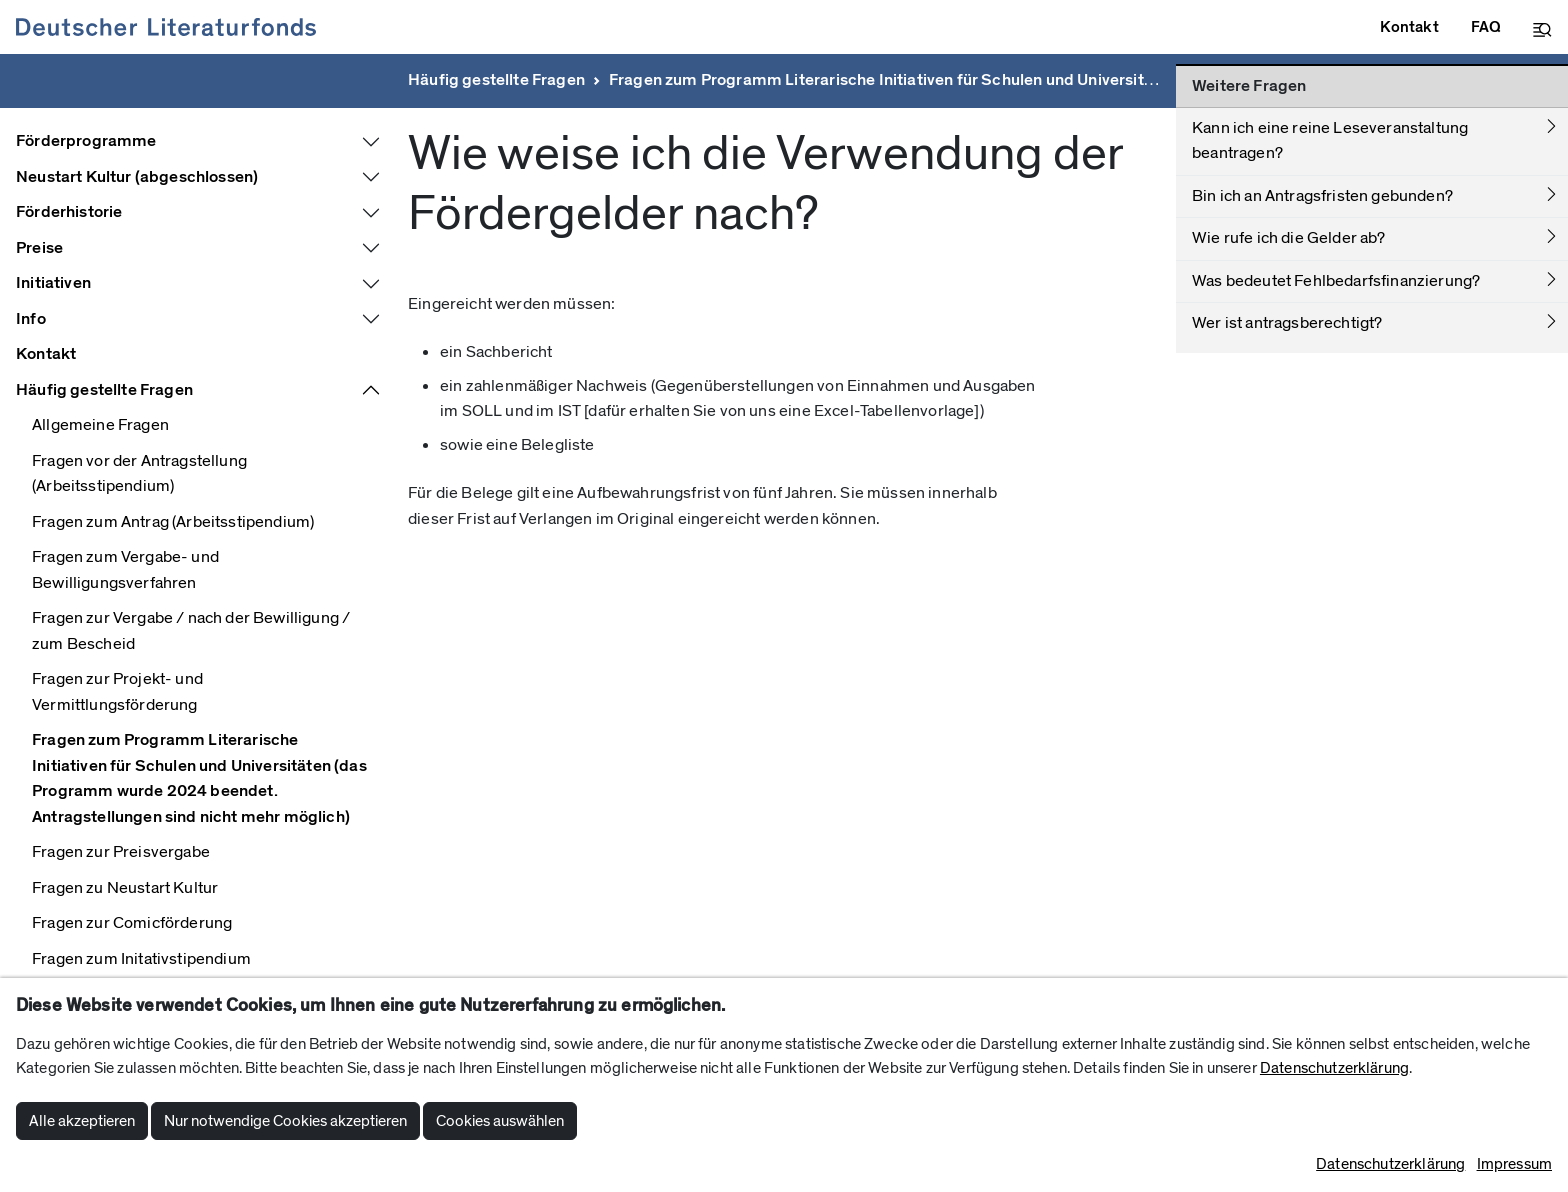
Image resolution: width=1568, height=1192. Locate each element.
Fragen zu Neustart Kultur (125, 888)
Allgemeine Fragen (100, 425)
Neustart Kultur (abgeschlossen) (137, 177)
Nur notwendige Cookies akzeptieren (285, 1121)
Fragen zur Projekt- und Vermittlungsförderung (117, 692)
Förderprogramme (86, 141)
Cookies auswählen (500, 1121)
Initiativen (53, 283)
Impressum (1514, 1164)
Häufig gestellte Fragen (496, 80)
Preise (39, 248)
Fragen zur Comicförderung (132, 923)
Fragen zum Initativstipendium (141, 959)
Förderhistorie (69, 212)
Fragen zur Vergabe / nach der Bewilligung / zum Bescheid (191, 631)
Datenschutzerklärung (1334, 1068)
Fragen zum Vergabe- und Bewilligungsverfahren (125, 570)
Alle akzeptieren (82, 1121)
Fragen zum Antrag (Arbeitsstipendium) (173, 522)
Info (31, 319)
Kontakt (46, 354)
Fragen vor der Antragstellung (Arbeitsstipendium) (139, 474)
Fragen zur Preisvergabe (121, 852)
